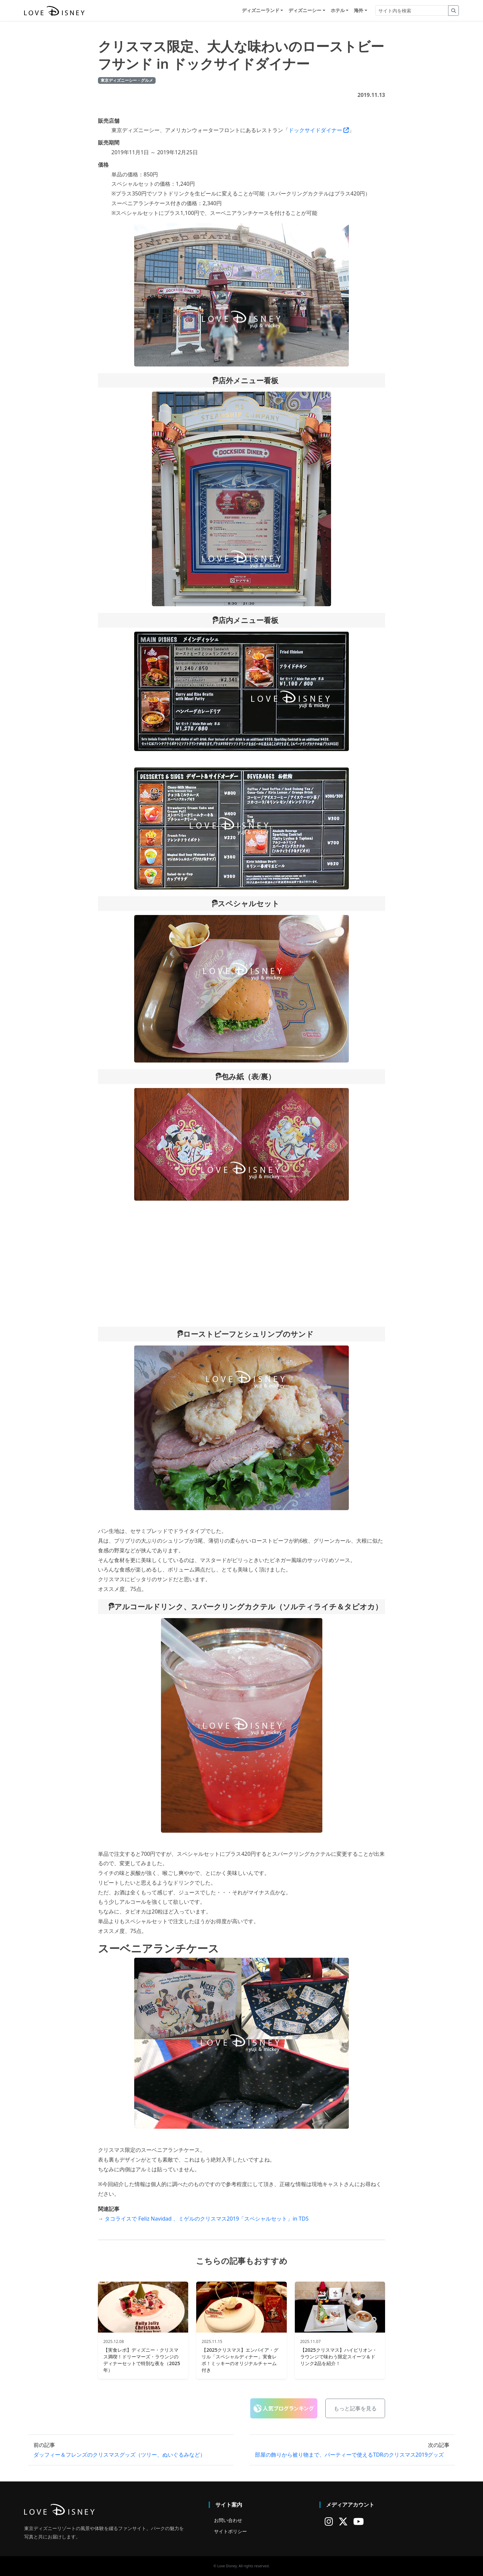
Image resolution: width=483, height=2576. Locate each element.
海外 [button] (358, 10)
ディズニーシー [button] (304, 10)
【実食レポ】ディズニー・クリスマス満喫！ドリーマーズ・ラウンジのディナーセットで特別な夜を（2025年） (141, 2360)
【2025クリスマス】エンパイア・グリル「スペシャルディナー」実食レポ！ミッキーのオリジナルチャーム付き (240, 2360)
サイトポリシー (230, 2531)
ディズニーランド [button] (260, 10)
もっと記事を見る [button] (355, 2408)
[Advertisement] (241, 1264)
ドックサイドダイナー (318, 130)
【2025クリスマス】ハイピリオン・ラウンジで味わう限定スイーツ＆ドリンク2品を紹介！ (338, 2356)
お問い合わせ (228, 2520)
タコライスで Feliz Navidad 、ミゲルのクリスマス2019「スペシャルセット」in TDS (207, 2218)
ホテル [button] (338, 10)
